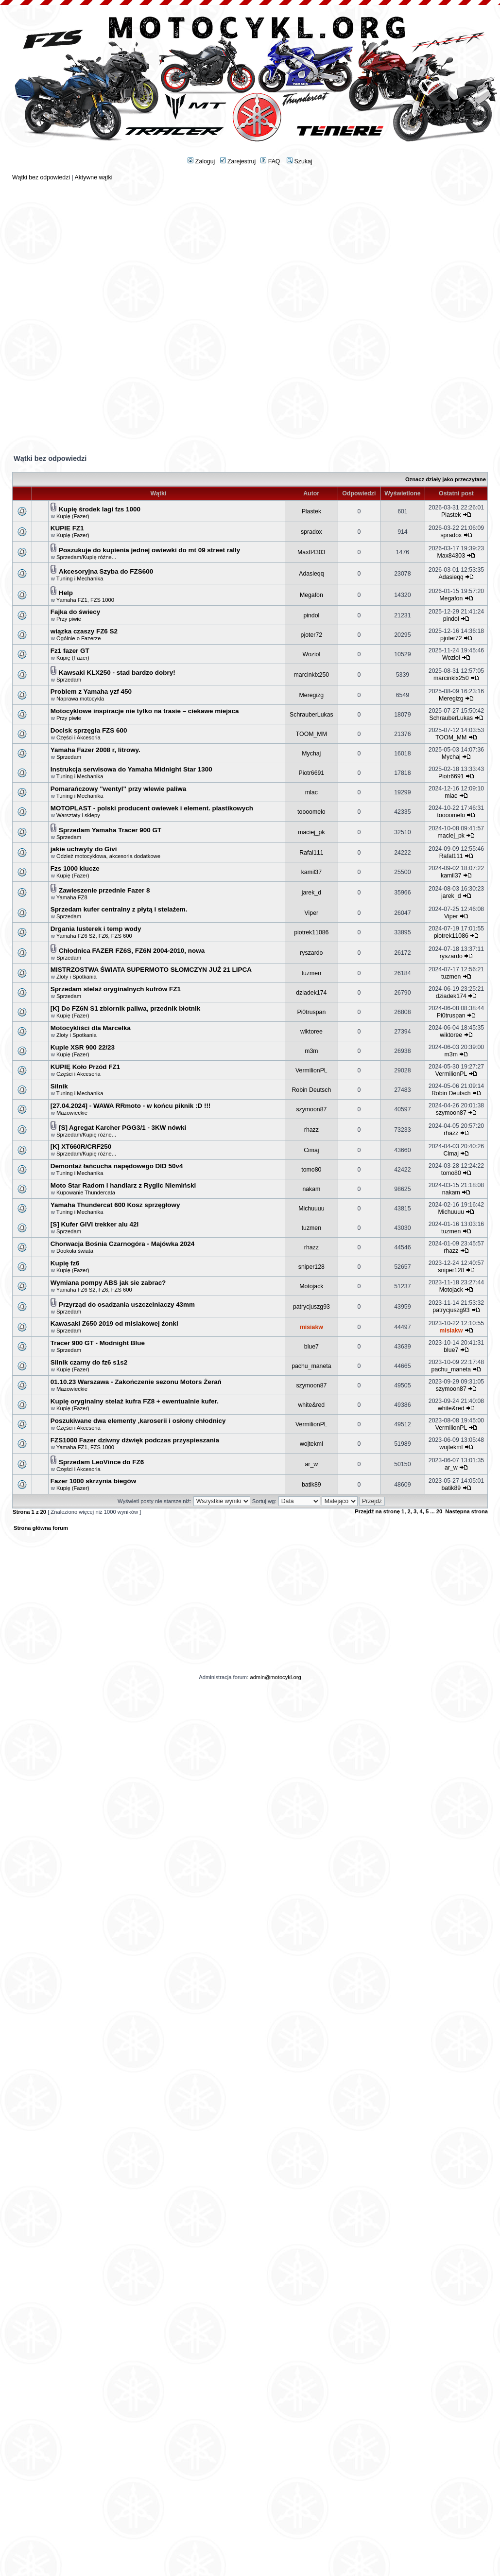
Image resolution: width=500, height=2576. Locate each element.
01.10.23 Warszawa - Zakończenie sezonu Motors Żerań (136, 1381)
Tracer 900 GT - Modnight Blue (98, 1343)
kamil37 (311, 872)
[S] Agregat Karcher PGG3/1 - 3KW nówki (122, 1127)
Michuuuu (311, 1208)
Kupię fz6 (65, 1263)
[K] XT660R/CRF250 (81, 1146)
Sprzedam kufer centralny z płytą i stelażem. (119, 909)
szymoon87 (311, 1109)
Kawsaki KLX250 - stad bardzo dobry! (117, 672)
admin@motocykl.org (275, 1677)
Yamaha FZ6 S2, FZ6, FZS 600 (94, 936)
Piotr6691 (312, 773)
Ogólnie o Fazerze (78, 638)
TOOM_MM (311, 734)
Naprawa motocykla (80, 698)
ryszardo (311, 952)
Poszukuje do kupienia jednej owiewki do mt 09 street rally (149, 550)
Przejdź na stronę (377, 1511)
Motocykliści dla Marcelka (91, 1028)
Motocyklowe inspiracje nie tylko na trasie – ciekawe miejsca (145, 711)
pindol (311, 615)
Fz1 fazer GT (70, 650)
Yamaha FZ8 (71, 897)
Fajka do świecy (75, 611)
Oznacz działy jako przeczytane (445, 479)
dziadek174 (311, 992)
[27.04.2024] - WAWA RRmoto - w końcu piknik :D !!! (131, 1105)
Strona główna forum (41, 1528)
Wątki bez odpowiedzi (41, 177)
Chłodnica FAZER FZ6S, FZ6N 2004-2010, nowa (132, 950)
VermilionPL (311, 1070)
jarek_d (311, 892)
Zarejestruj (238, 161)
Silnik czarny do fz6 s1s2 (89, 1362)
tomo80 (311, 1169)
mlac (311, 792)
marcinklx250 (311, 674)
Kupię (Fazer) (72, 516)
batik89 (311, 1484)
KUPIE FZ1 (67, 528)
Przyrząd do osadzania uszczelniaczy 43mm (127, 1304)
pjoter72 (312, 634)
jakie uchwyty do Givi (84, 849)
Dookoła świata (74, 1251)
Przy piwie (68, 619)
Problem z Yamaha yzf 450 (91, 691)
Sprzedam (68, 680)
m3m (311, 1051)
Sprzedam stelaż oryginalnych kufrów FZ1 (116, 989)
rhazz (311, 1129)
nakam (311, 1189)
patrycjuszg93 (311, 1306)
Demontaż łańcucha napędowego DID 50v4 (117, 1166)
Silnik (59, 1086)
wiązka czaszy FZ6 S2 (84, 631)
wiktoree (311, 1031)
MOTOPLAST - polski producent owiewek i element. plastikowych (152, 808)
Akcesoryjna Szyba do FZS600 (106, 571)
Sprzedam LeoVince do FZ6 (101, 1462)
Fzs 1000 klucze (75, 868)
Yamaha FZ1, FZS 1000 (85, 600)
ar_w (311, 1464)
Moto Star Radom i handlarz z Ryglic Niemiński (123, 1185)
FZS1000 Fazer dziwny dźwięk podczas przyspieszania (135, 1440)
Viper (312, 913)
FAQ (270, 161)
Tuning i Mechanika (79, 578)
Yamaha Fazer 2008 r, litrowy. (95, 750)
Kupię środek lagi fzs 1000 (99, 509)
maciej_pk (311, 832)
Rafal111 (311, 852)
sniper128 (311, 1266)
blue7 (311, 1346)
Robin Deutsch (311, 1089)
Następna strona (466, 1511)
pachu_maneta (311, 1366)
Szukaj (299, 161)
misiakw (311, 1327)
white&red (311, 1405)
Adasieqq (311, 573)
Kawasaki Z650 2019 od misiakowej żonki (114, 1323)
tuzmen (311, 973)
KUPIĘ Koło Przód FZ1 (85, 1066)
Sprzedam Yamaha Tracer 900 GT (110, 830)
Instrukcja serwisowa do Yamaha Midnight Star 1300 (131, 769)
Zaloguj (201, 161)
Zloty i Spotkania (76, 977)
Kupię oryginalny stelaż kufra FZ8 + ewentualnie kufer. (135, 1401)
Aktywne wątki (93, 177)
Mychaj (311, 753)
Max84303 (311, 552)
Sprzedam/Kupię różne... (86, 557)
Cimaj (311, 1150)
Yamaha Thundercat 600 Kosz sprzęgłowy (115, 1205)
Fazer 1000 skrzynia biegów (93, 1481)
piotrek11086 (311, 932)
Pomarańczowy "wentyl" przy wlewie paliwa (118, 788)
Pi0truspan (311, 1012)
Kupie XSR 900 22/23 (83, 1047)
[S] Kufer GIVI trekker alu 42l (94, 1224)
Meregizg (311, 695)
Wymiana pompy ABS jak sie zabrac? (108, 1282)
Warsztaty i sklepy (78, 815)
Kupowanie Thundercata (85, 1192)
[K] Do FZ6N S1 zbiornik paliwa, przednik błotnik (125, 1008)
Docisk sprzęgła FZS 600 (89, 730)
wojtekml (311, 1443)
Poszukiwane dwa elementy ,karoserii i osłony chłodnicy (138, 1420)
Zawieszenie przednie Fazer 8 (104, 890)
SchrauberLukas (311, 714)
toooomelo (311, 811)
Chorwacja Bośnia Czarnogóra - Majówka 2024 (122, 1243)
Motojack (311, 1286)
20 (439, 1511)
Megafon (311, 595)
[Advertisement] (250, 249)
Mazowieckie (71, 1113)
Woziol (311, 654)
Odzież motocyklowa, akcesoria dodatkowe (108, 856)
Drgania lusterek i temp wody (96, 928)
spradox (311, 531)
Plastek (311, 511)
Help (66, 592)
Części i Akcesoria (78, 737)
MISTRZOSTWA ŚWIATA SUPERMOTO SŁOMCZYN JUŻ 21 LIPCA (151, 969)
